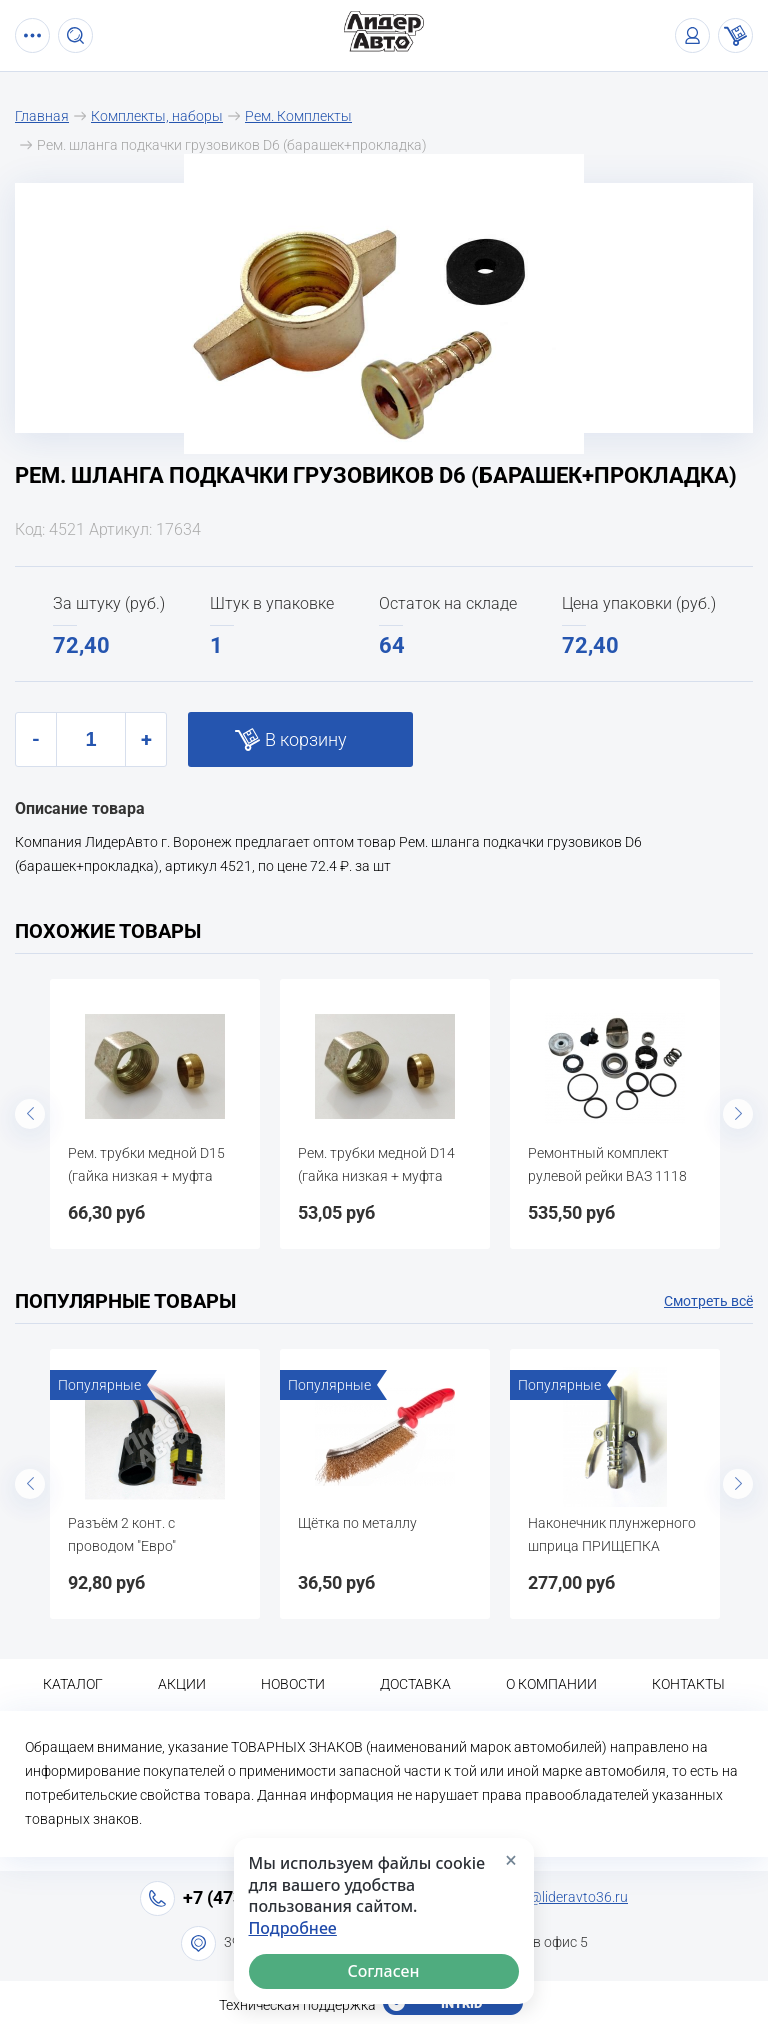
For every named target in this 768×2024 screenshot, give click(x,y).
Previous (30, 1114)
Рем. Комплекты (298, 116)
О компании (551, 1684)
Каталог (73, 1684)
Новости (293, 1684)
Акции (182, 1684)
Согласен (384, 1971)
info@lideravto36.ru (566, 1897)
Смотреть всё (708, 1301)
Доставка (415, 1684)
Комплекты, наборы (157, 116)
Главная (42, 116)
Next (738, 1114)
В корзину (306, 739)
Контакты (688, 1684)
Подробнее (293, 1928)
